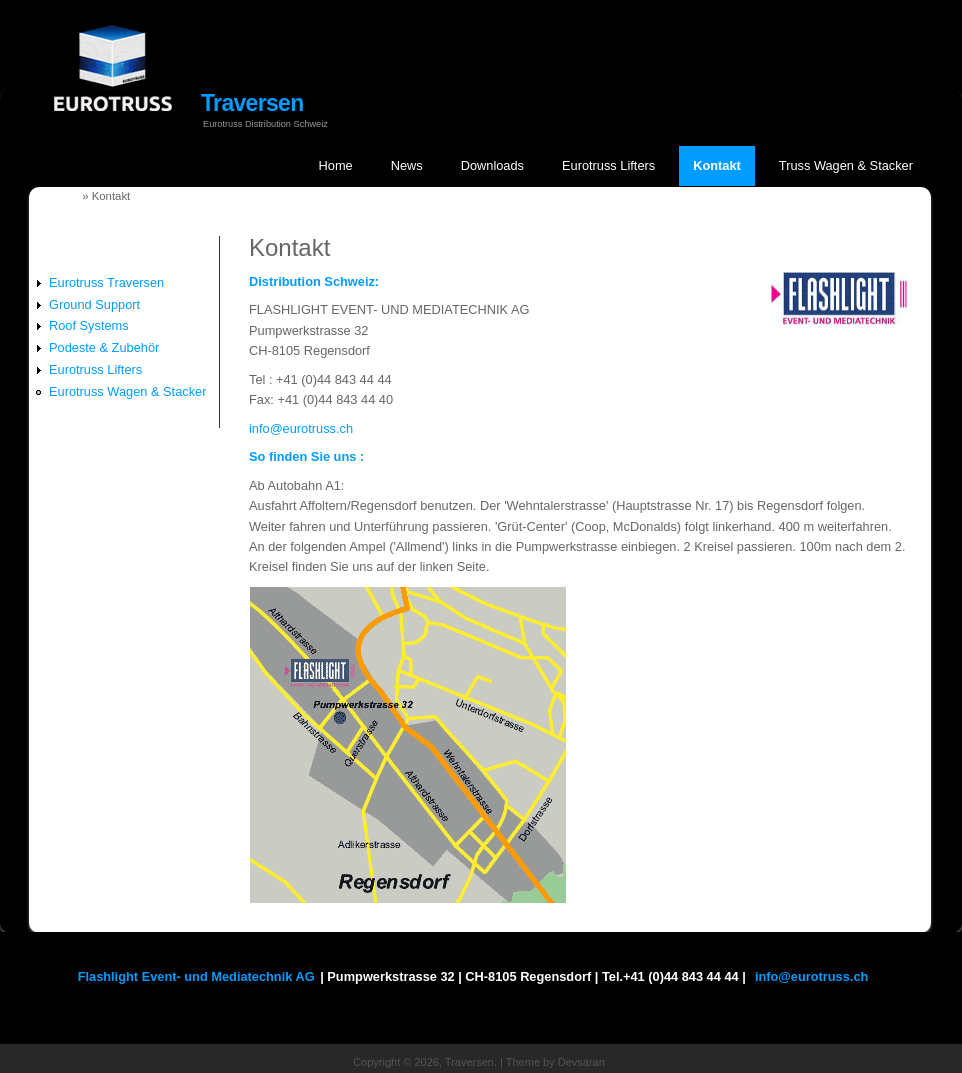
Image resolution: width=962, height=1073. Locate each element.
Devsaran (581, 1062)
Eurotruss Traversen (106, 282)
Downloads (492, 165)
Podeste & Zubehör (104, 347)
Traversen (252, 103)
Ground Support (94, 304)
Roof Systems (89, 325)
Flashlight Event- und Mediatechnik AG (196, 976)
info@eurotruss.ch (301, 428)
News (407, 165)
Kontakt (717, 165)
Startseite (53, 196)
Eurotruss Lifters (608, 165)
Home (336, 165)
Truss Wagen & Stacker (846, 165)
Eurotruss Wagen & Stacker (127, 391)
